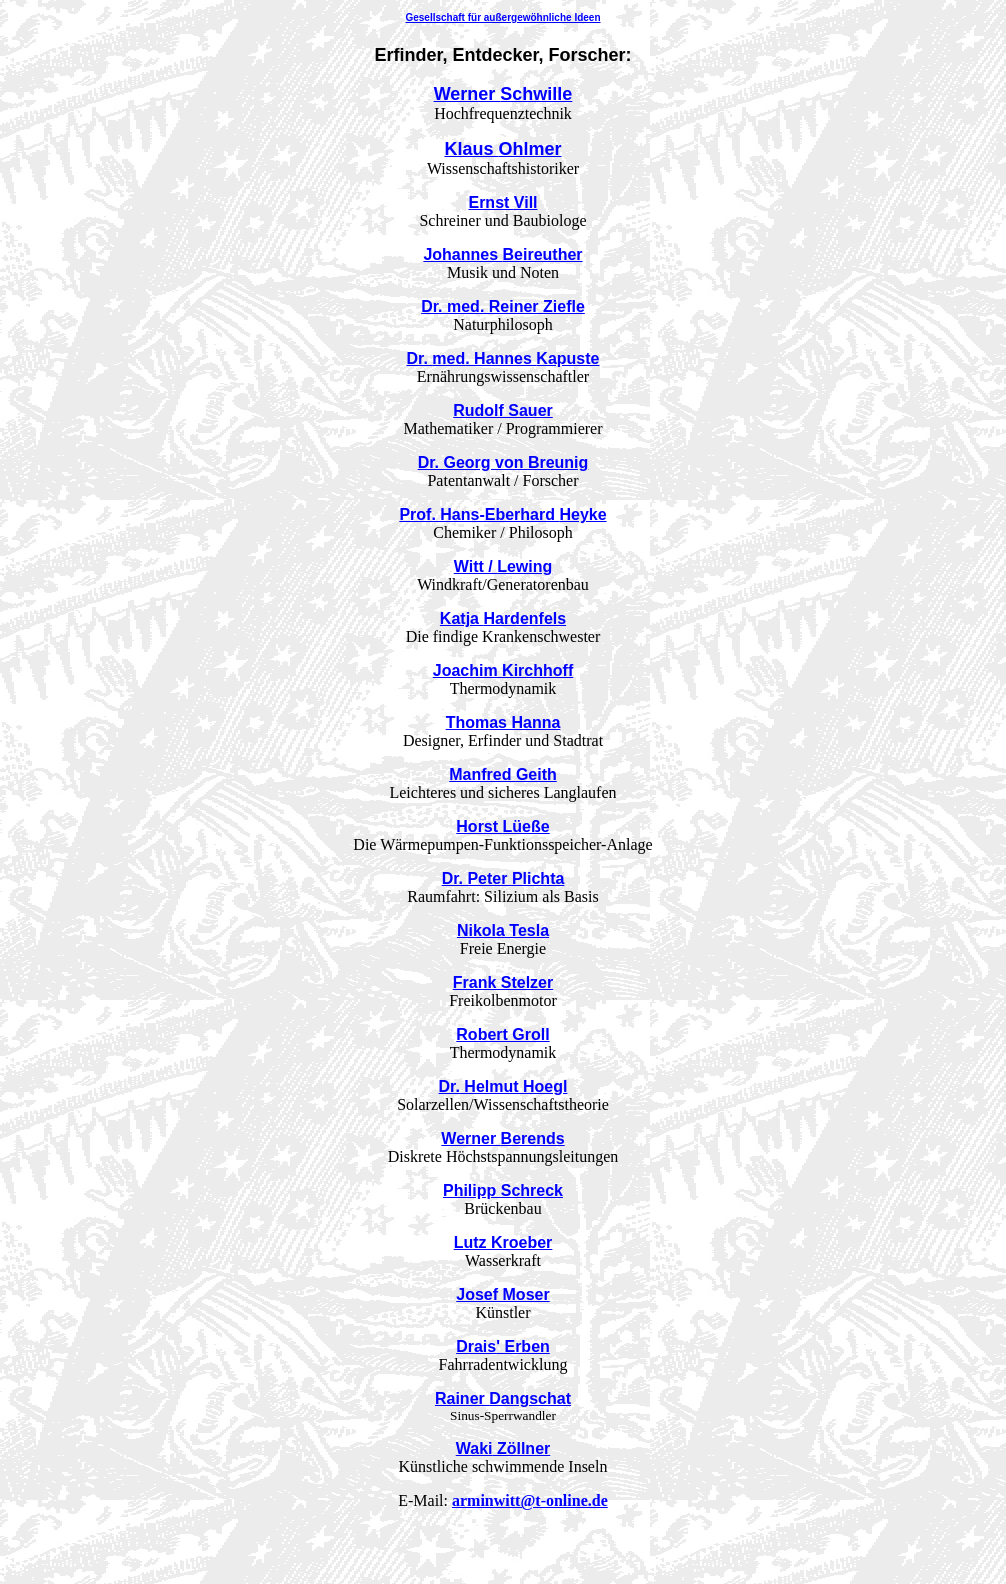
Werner (503, 94)
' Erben (503, 1346)
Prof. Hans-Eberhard (502, 514)
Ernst (502, 202)
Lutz (503, 1242)
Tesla (503, 930)
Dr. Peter (503, 878)
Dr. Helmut (503, 1086)
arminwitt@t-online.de (530, 1500)
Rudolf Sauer (503, 410)
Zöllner (503, 1448)
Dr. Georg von (503, 462)
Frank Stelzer (503, 982)
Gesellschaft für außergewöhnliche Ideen (502, 17)
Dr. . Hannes (503, 358)
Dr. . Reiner (503, 306)
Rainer (503, 1398)
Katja (503, 618)
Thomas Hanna (503, 722)
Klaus (502, 149)
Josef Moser (502, 1294)
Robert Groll (502, 1034)
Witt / (503, 566)
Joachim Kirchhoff (503, 670)
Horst (502, 826)
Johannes (502, 254)
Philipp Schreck (503, 1190)
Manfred (503, 774)
